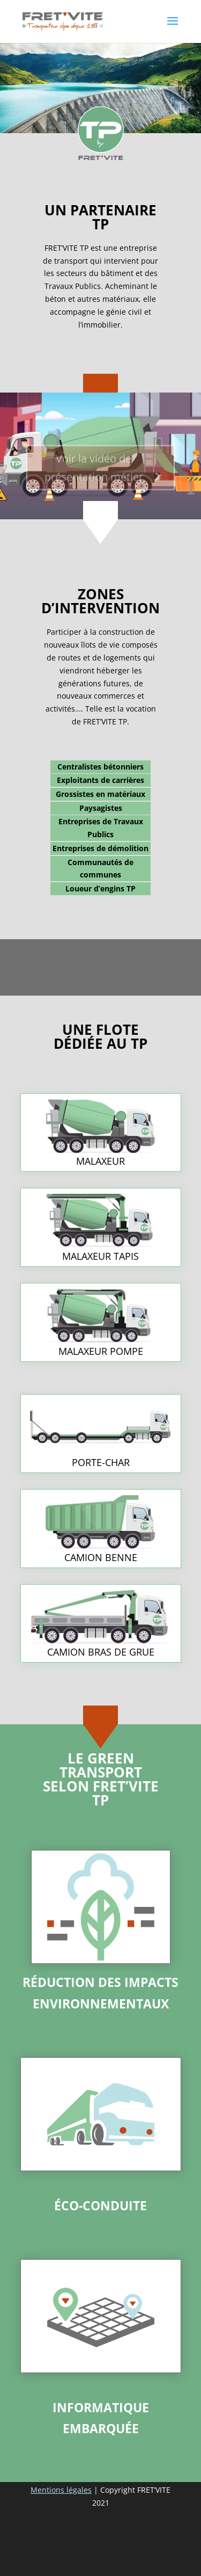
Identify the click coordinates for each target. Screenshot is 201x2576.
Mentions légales (61, 2490)
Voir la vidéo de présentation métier (93, 472)
